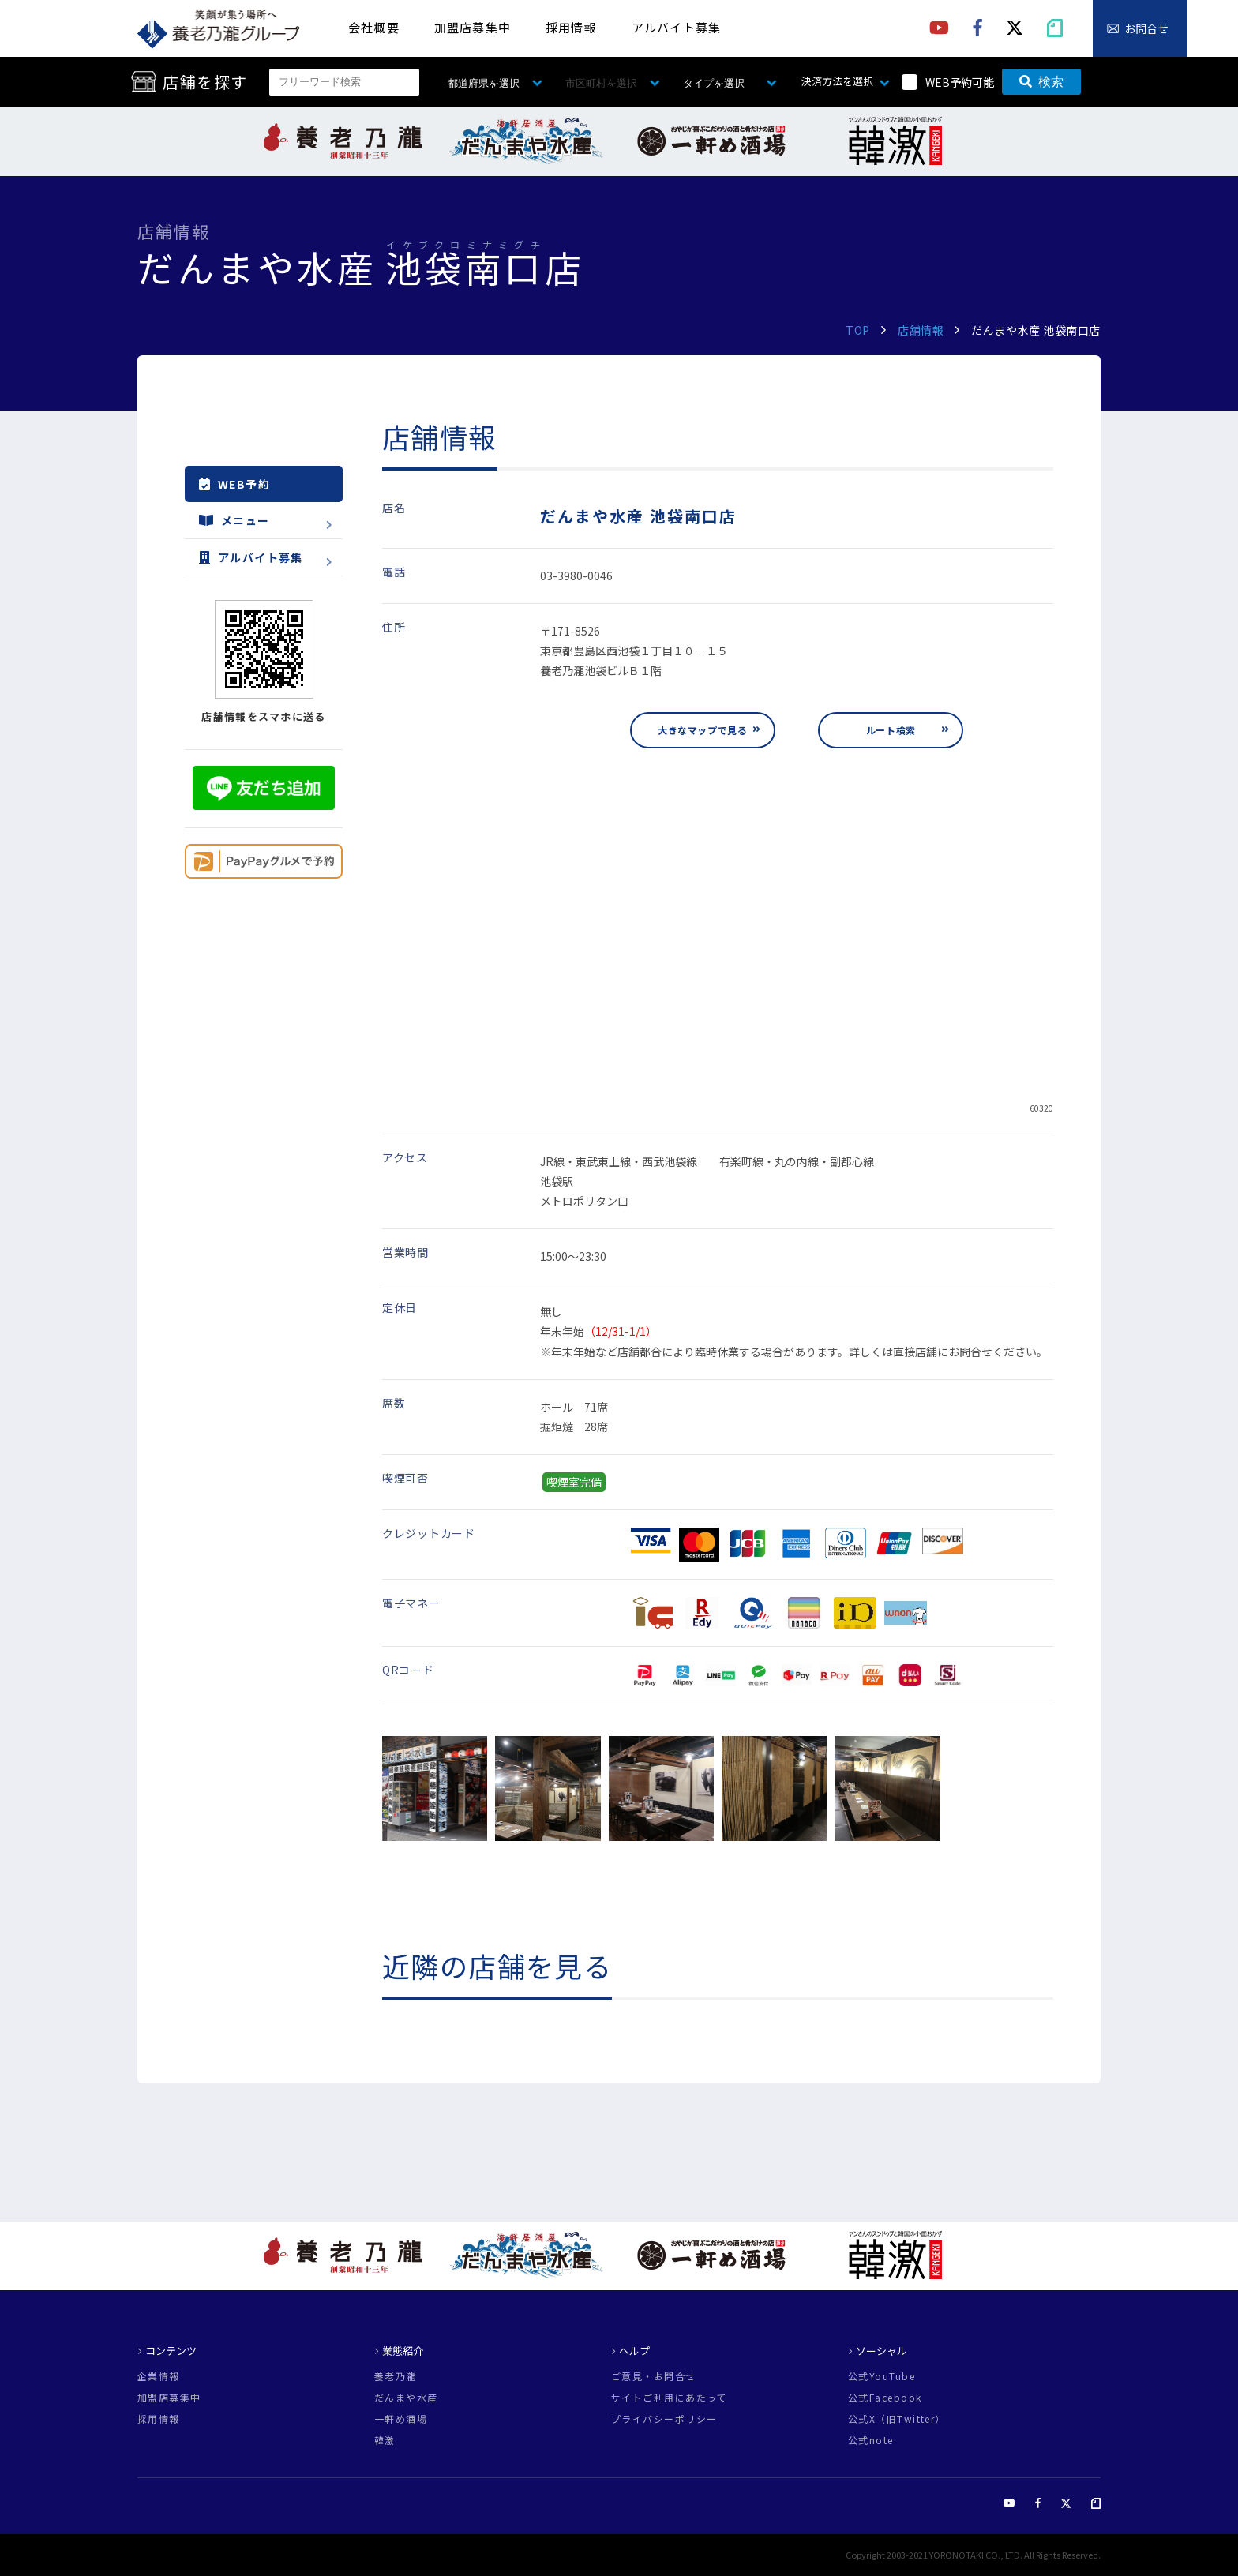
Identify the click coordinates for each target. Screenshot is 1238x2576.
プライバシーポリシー (664, 2419)
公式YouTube (881, 2376)
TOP (858, 330)
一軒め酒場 (400, 2419)
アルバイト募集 (676, 27)
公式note (871, 2440)
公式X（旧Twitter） (897, 2419)
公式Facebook (884, 2397)
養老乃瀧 (395, 2376)
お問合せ (1146, 28)
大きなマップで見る (702, 730)
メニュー (234, 520)
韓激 (385, 2440)
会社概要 (374, 27)
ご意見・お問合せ (653, 2376)
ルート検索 (891, 730)
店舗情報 (921, 330)
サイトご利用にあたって (669, 2397)
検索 (1041, 81)
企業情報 (158, 2376)
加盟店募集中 (472, 27)
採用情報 (571, 27)
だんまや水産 (406, 2397)
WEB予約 (234, 484)
